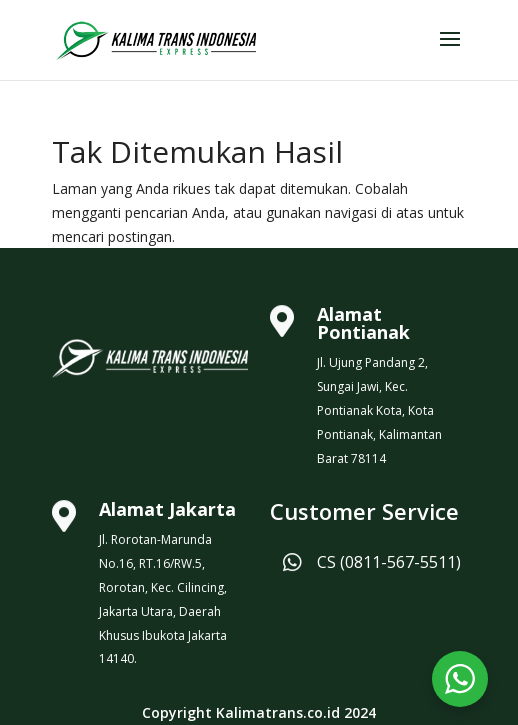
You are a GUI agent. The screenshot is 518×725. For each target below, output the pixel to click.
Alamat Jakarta (167, 509)
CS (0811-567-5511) (389, 562)
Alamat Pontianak (363, 323)
